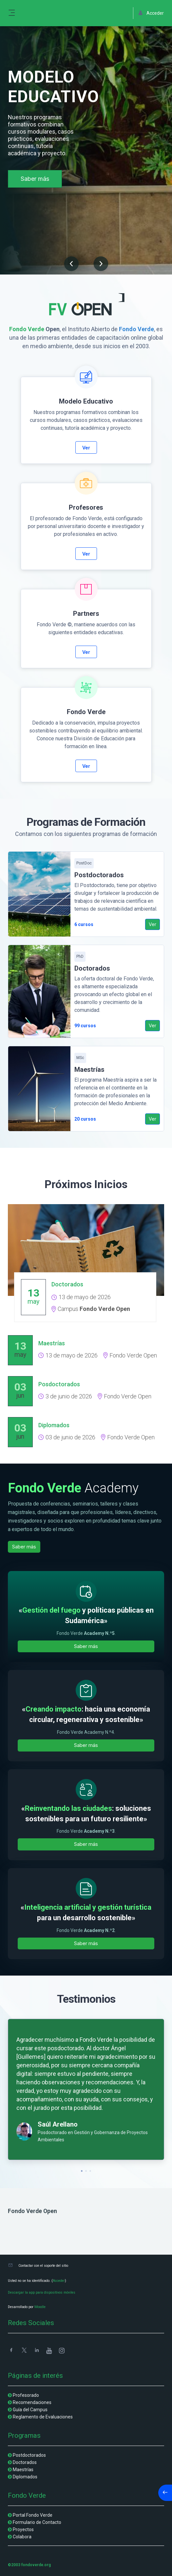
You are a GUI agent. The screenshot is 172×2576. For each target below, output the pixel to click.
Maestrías (23, 2469)
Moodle (40, 2307)
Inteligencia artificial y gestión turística (87, 1907)
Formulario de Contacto (37, 2522)
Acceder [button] (151, 13)
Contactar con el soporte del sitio (43, 2265)
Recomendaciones (32, 2402)
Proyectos (23, 2529)
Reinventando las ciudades (68, 1808)
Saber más (35, 178)
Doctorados (25, 2462)
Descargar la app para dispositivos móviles (41, 2292)
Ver (86, 447)
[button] (71, 265)
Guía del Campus (30, 2409)
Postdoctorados (29, 2455)
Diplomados (25, 2476)
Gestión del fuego (51, 1610)
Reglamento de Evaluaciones (43, 2416)
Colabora (22, 2536)
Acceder (59, 2281)
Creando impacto (54, 1709)
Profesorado (26, 2395)
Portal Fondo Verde (32, 2515)
